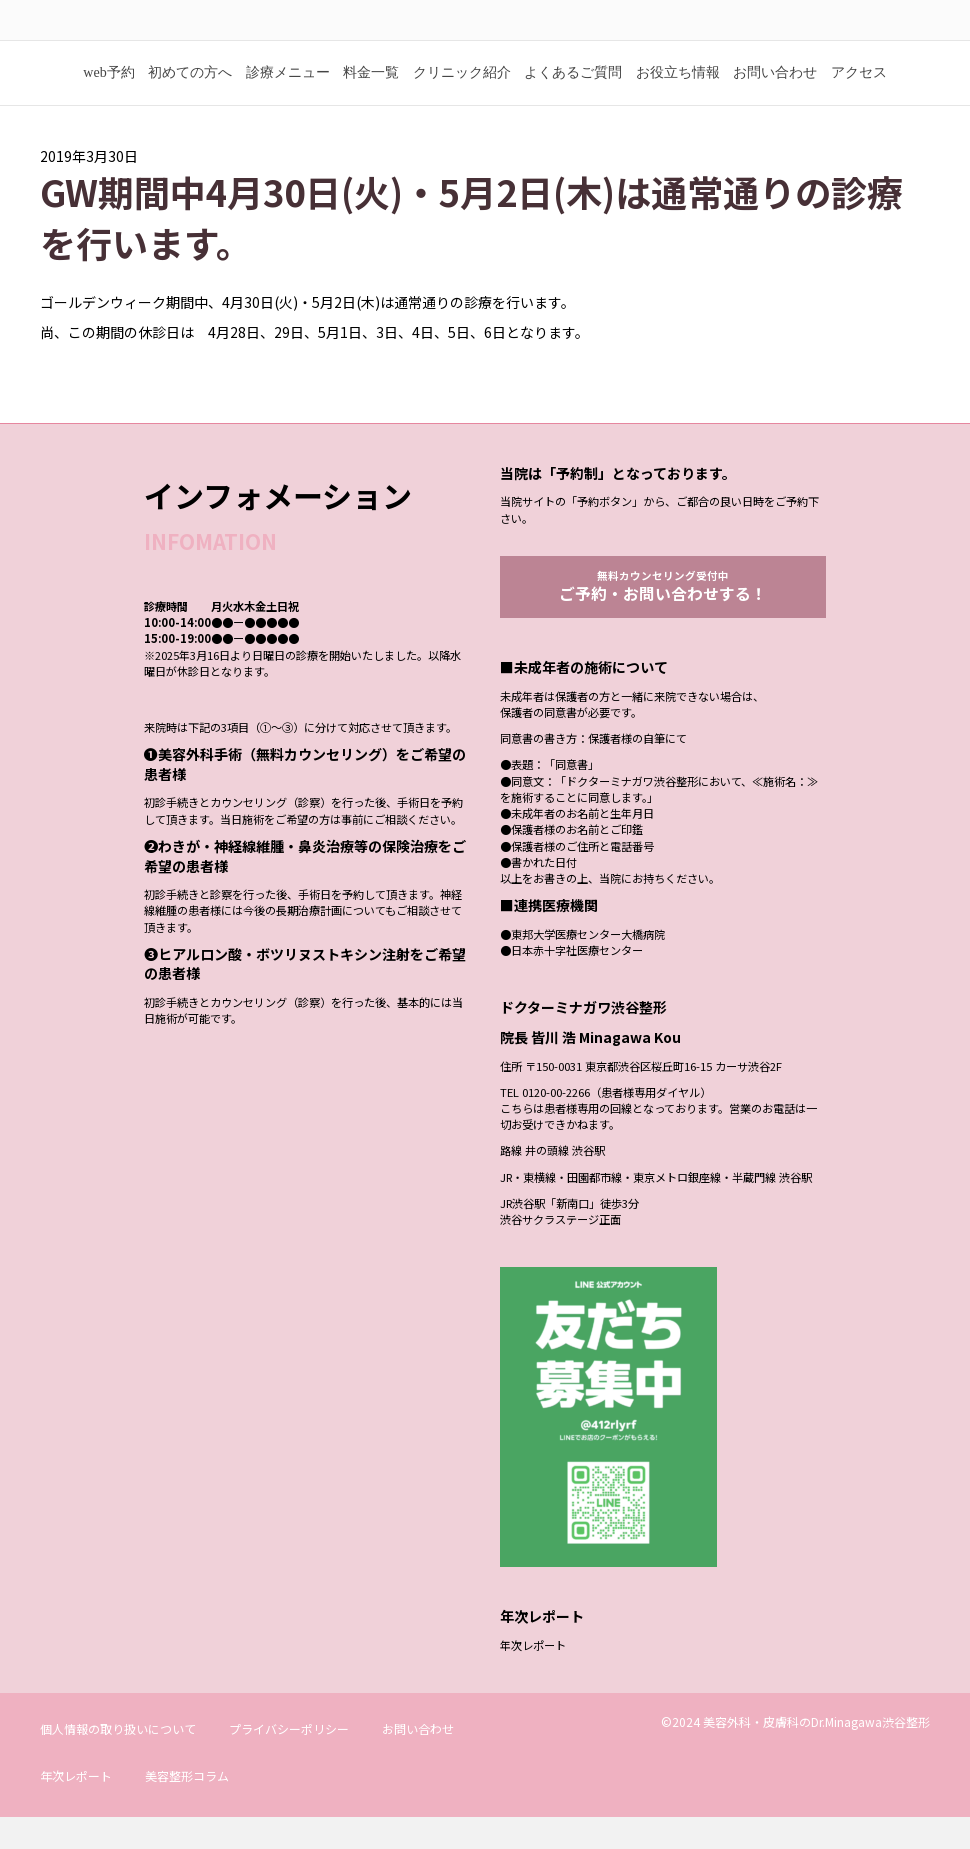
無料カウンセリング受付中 (663, 618)
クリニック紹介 (462, 102)
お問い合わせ (775, 102)
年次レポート (533, 1677)
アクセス (859, 102)
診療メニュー (288, 102)
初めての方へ (190, 102)
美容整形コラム (187, 1807)
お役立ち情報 (678, 102)
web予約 (108, 102)
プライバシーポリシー (289, 1760)
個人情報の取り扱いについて (118, 1760)
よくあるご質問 (573, 102)
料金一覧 (371, 102)
